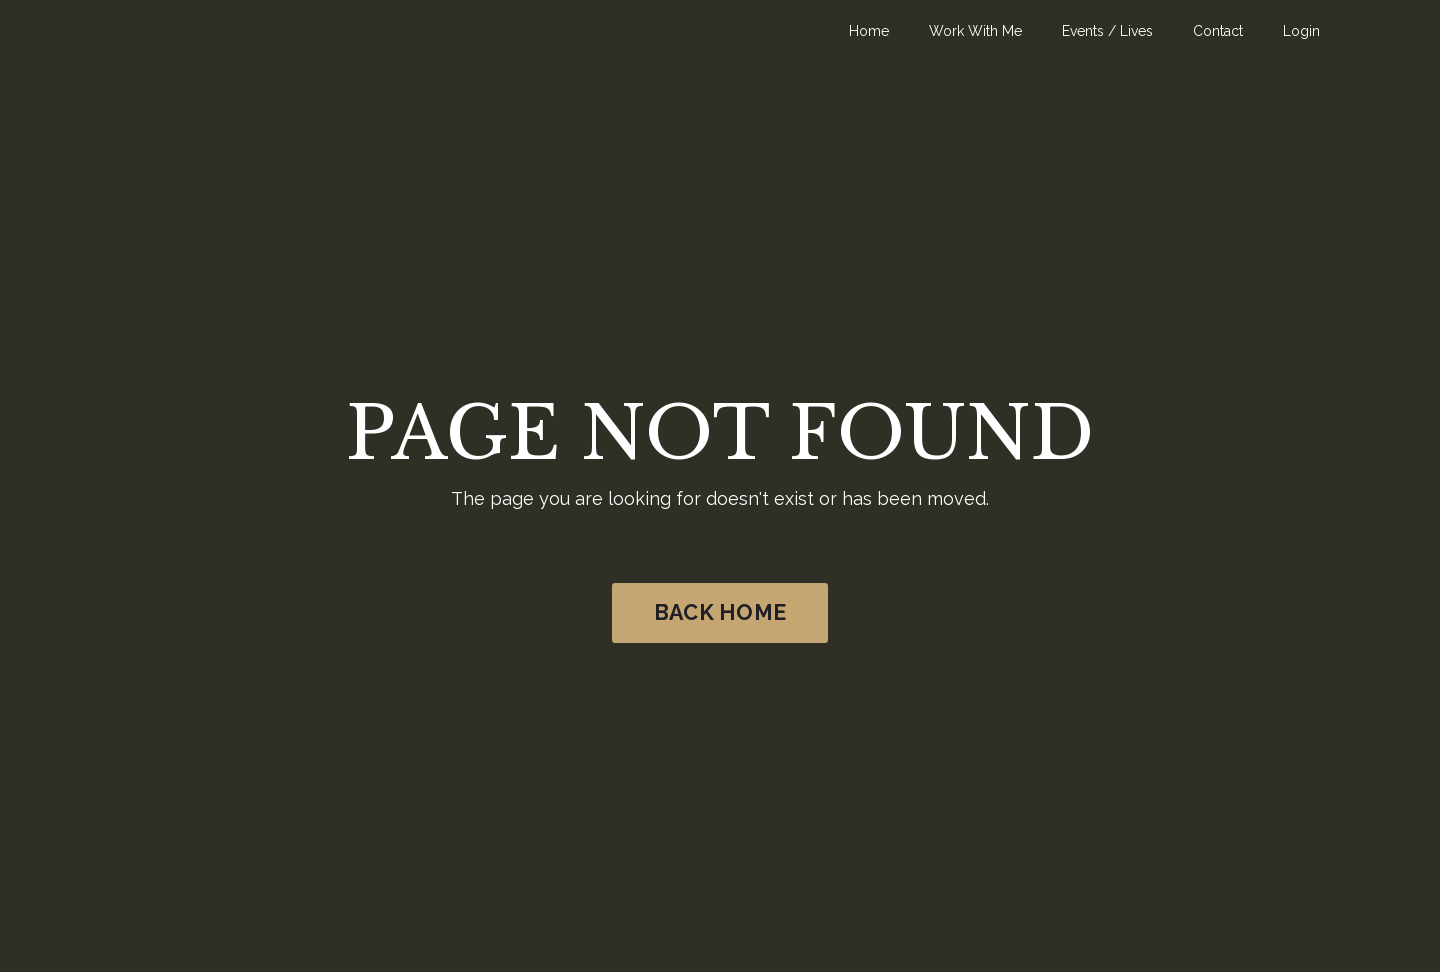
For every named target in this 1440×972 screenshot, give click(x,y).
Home (869, 31)
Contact (1218, 31)
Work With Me (975, 31)
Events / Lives (1107, 31)
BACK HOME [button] (720, 612)
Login (1301, 31)
